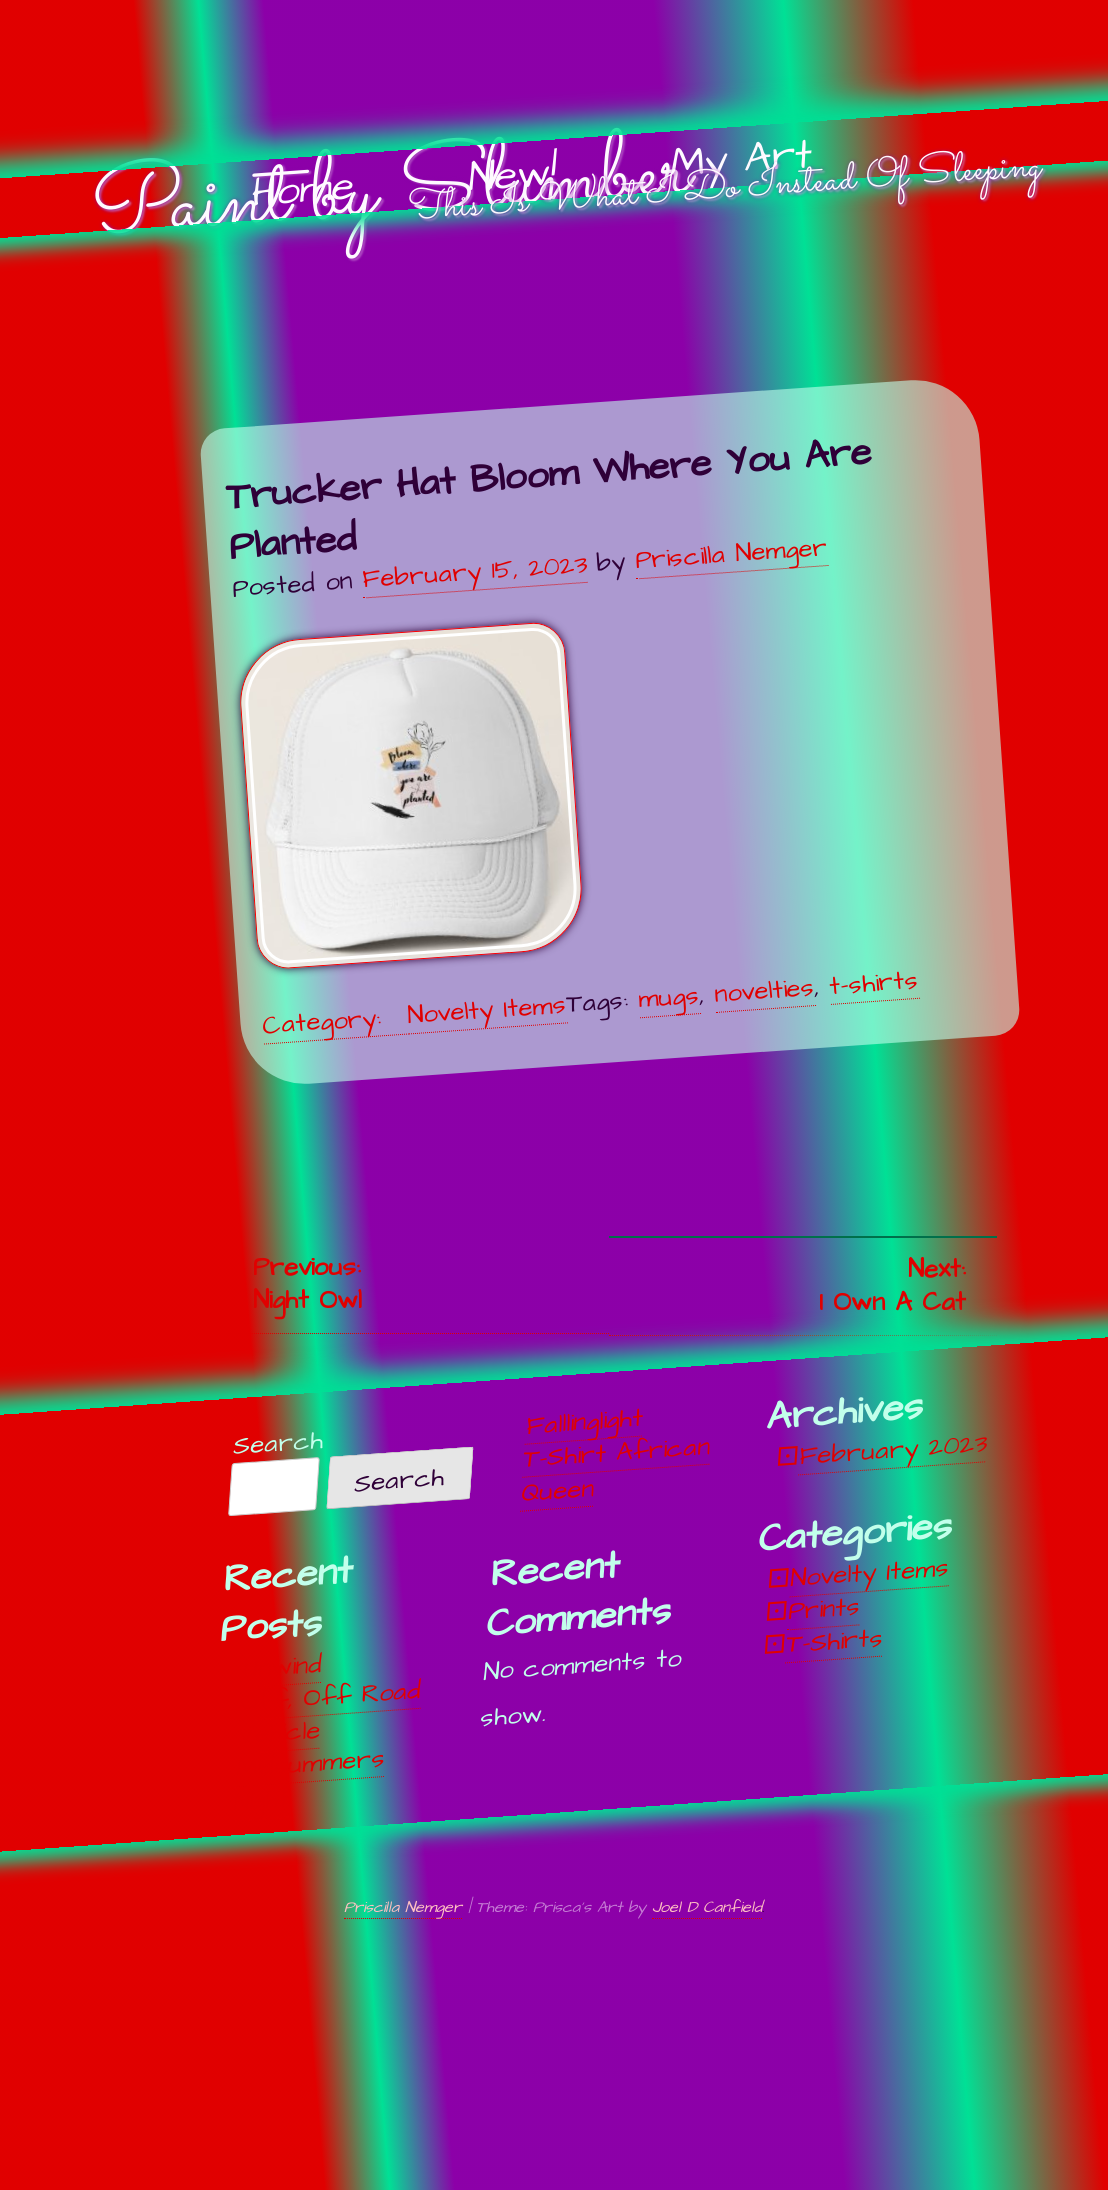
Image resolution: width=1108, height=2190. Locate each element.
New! (512, 176)
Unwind (282, 1666)
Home (302, 190)
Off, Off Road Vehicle (331, 1712)
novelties (764, 990)
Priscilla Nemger (731, 553)
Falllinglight (584, 1421)
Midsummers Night (310, 1780)
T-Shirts (834, 1641)
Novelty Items (486, 1010)
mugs (668, 996)
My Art (741, 160)
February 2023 (892, 1450)
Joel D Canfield (707, 1907)
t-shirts (873, 982)
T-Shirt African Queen (616, 1469)
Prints (825, 1609)
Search (278, 1443)
